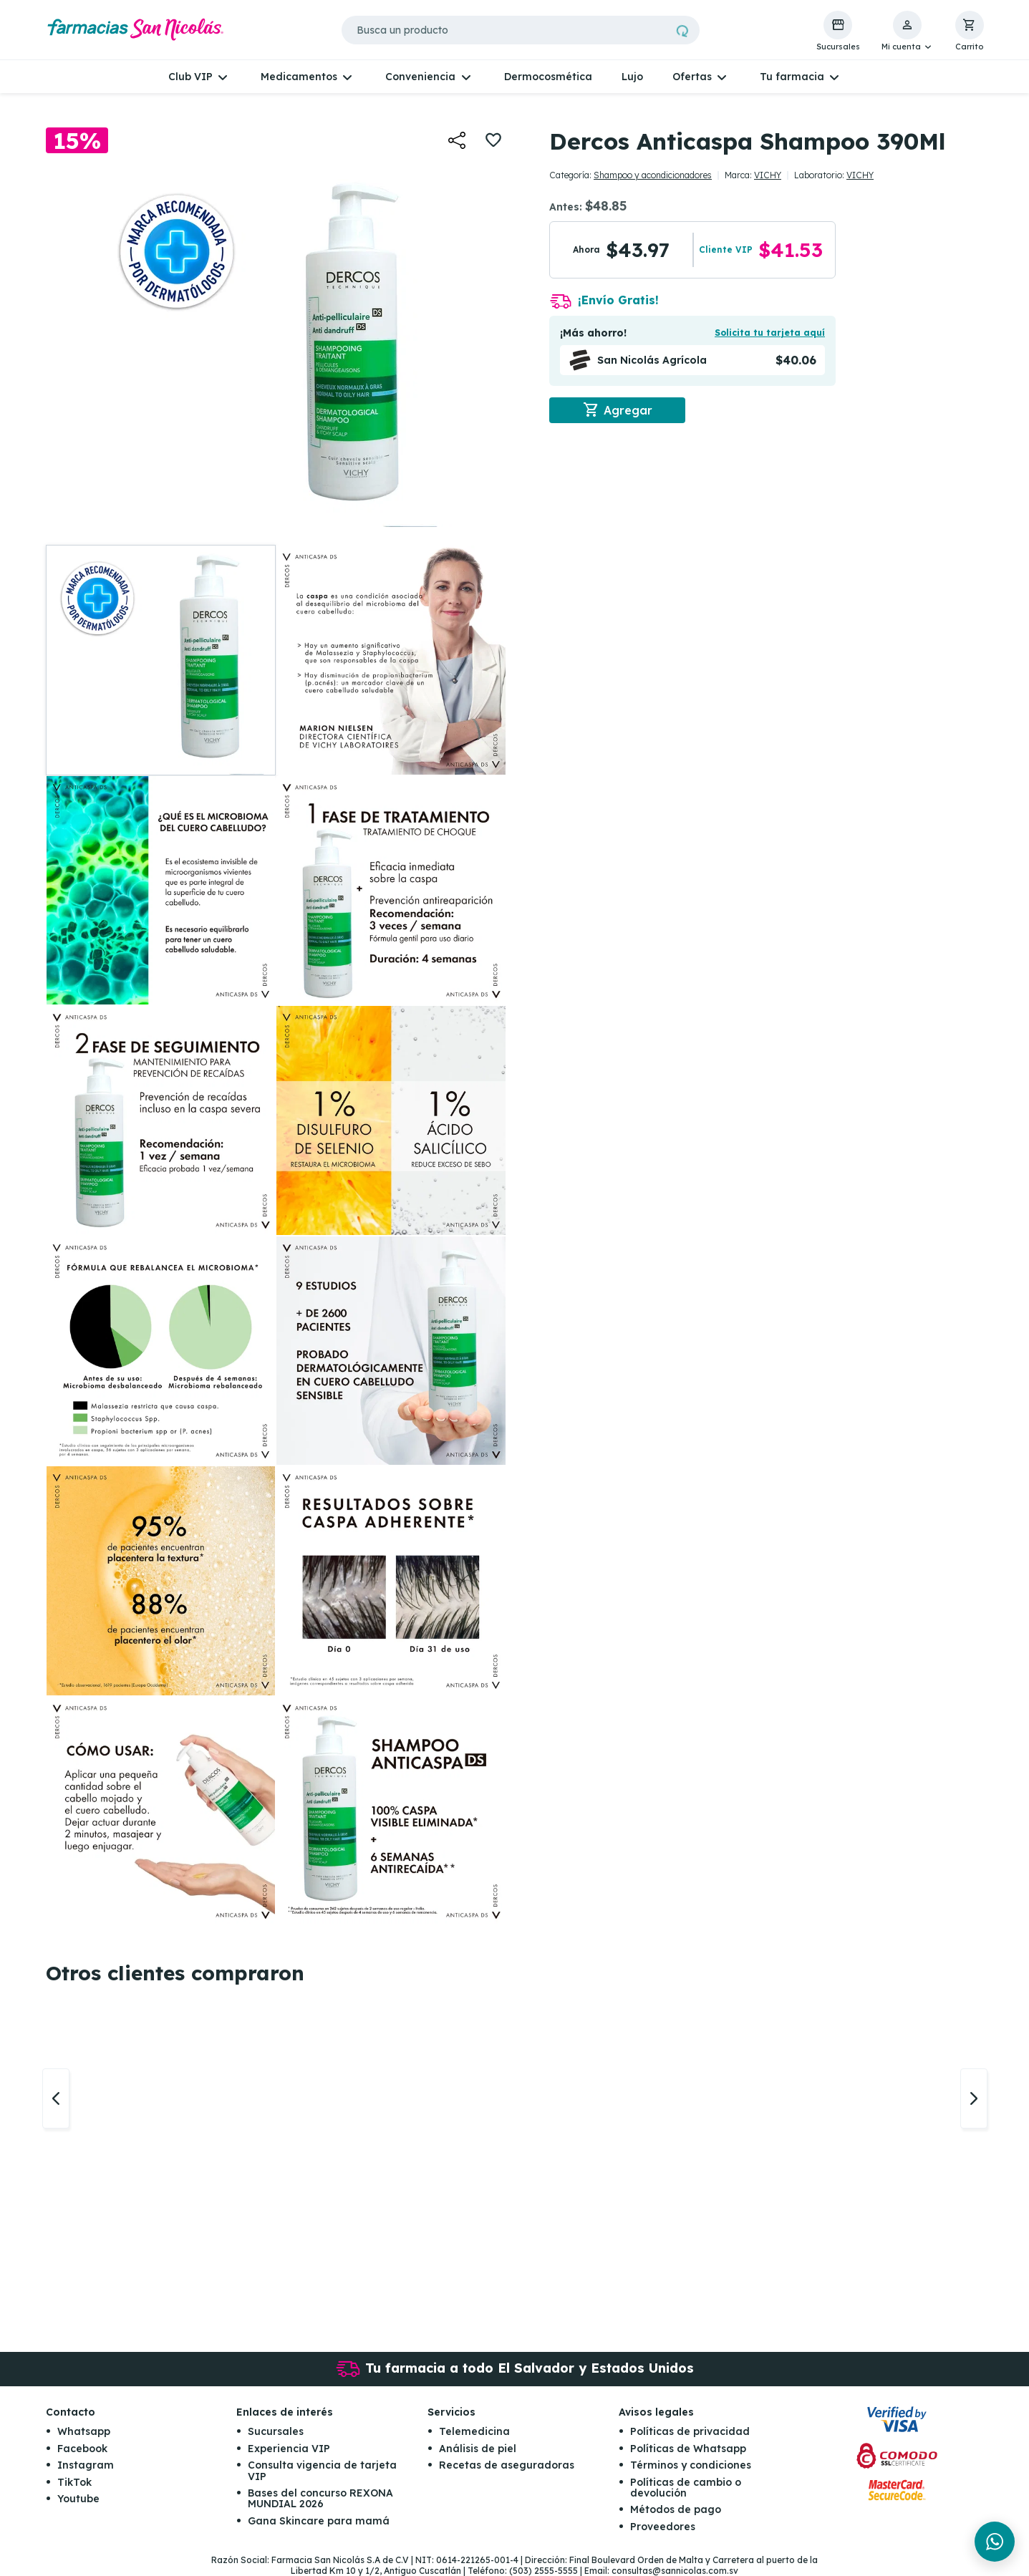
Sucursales (276, 2431)
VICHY (767, 175)
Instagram (85, 2465)
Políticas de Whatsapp (688, 2448)
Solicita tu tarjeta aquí (770, 332)
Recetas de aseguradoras (506, 2465)
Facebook (82, 2448)
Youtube (78, 2498)
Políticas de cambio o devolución (685, 2487)
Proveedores (662, 2526)
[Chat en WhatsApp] (995, 2542)
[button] (907, 31)
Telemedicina (474, 2431)
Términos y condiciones (690, 2465)
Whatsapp (83, 2431)
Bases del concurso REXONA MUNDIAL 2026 (320, 2498)
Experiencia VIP (289, 2448)
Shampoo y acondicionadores (653, 175)
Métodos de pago (675, 2509)
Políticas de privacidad (690, 2431)
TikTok (74, 2482)
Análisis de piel (477, 2448)
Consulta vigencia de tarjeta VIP (322, 2470)
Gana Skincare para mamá (319, 2520)
